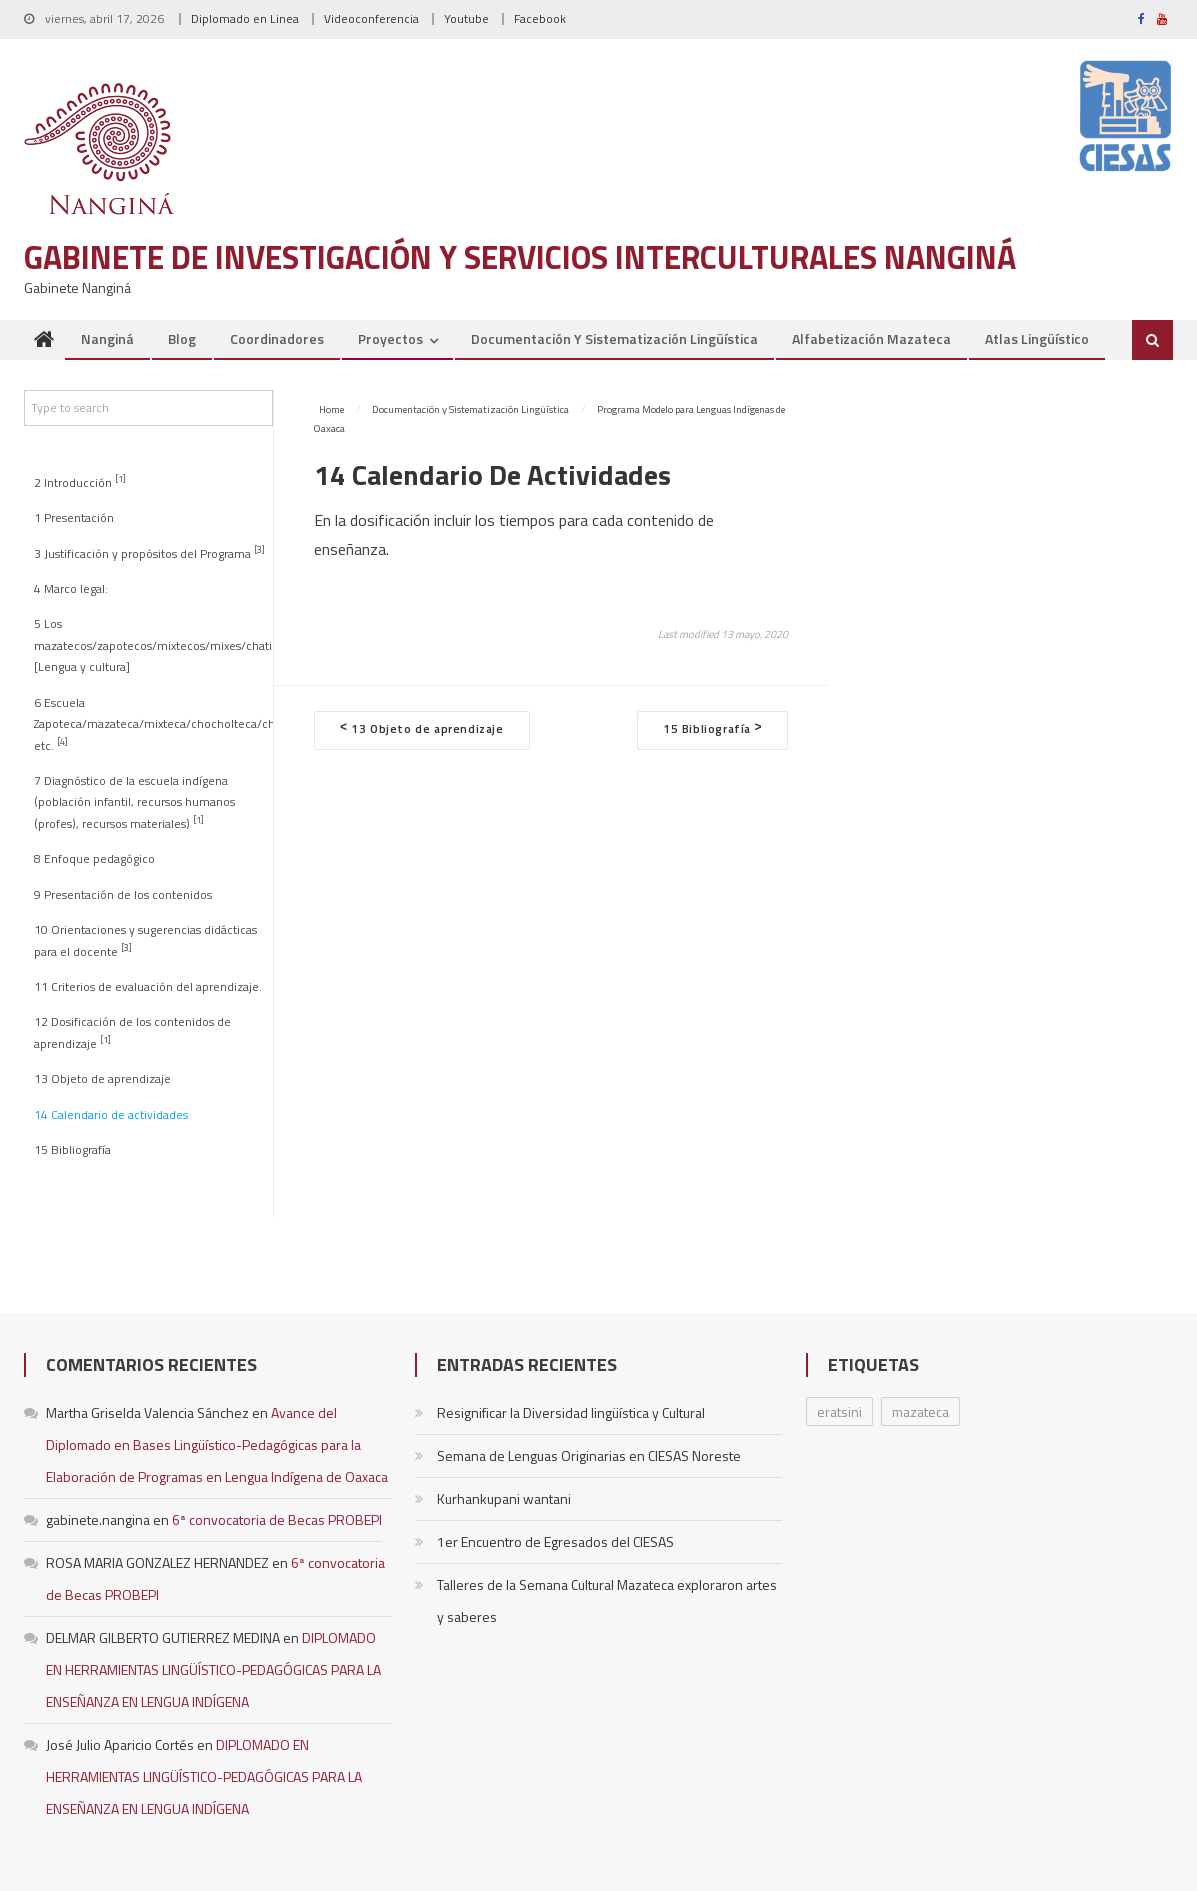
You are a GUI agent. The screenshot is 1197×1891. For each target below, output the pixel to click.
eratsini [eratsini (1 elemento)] (839, 1411)
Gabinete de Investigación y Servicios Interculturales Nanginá (520, 257)
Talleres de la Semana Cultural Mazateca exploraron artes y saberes (607, 1600)
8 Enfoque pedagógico (94, 859)
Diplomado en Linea (245, 18)
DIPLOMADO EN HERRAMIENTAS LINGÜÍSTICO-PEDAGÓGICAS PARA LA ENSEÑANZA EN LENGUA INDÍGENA (213, 1669)
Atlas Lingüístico (1037, 338)
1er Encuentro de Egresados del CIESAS (555, 1541)
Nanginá (107, 338)
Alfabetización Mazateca (871, 338)
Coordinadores (277, 338)
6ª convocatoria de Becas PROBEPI (277, 1519)
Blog (182, 338)
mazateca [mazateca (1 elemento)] (920, 1411)
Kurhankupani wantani (504, 1498)
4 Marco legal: (71, 589)
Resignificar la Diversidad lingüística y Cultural (571, 1412)
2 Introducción (80, 481)
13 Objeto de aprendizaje (102, 1079)
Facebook (540, 18)
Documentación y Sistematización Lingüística (614, 338)
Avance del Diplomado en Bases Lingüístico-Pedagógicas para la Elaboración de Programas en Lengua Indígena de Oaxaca (217, 1444)
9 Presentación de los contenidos (123, 895)
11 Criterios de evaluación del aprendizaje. (148, 987)
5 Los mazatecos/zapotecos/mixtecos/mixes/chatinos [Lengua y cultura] (153, 645)
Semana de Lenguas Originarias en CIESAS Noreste (589, 1455)
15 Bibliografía (72, 1150)
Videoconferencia (371, 18)
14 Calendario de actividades (111, 1115)
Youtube (466, 18)
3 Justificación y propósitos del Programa (149, 552)
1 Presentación (74, 518)
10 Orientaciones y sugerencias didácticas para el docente (145, 940)
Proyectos (390, 338)
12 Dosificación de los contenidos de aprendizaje (132, 1032)
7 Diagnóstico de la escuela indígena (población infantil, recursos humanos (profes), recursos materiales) (134, 802)
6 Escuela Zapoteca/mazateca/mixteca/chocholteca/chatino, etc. (153, 724)
